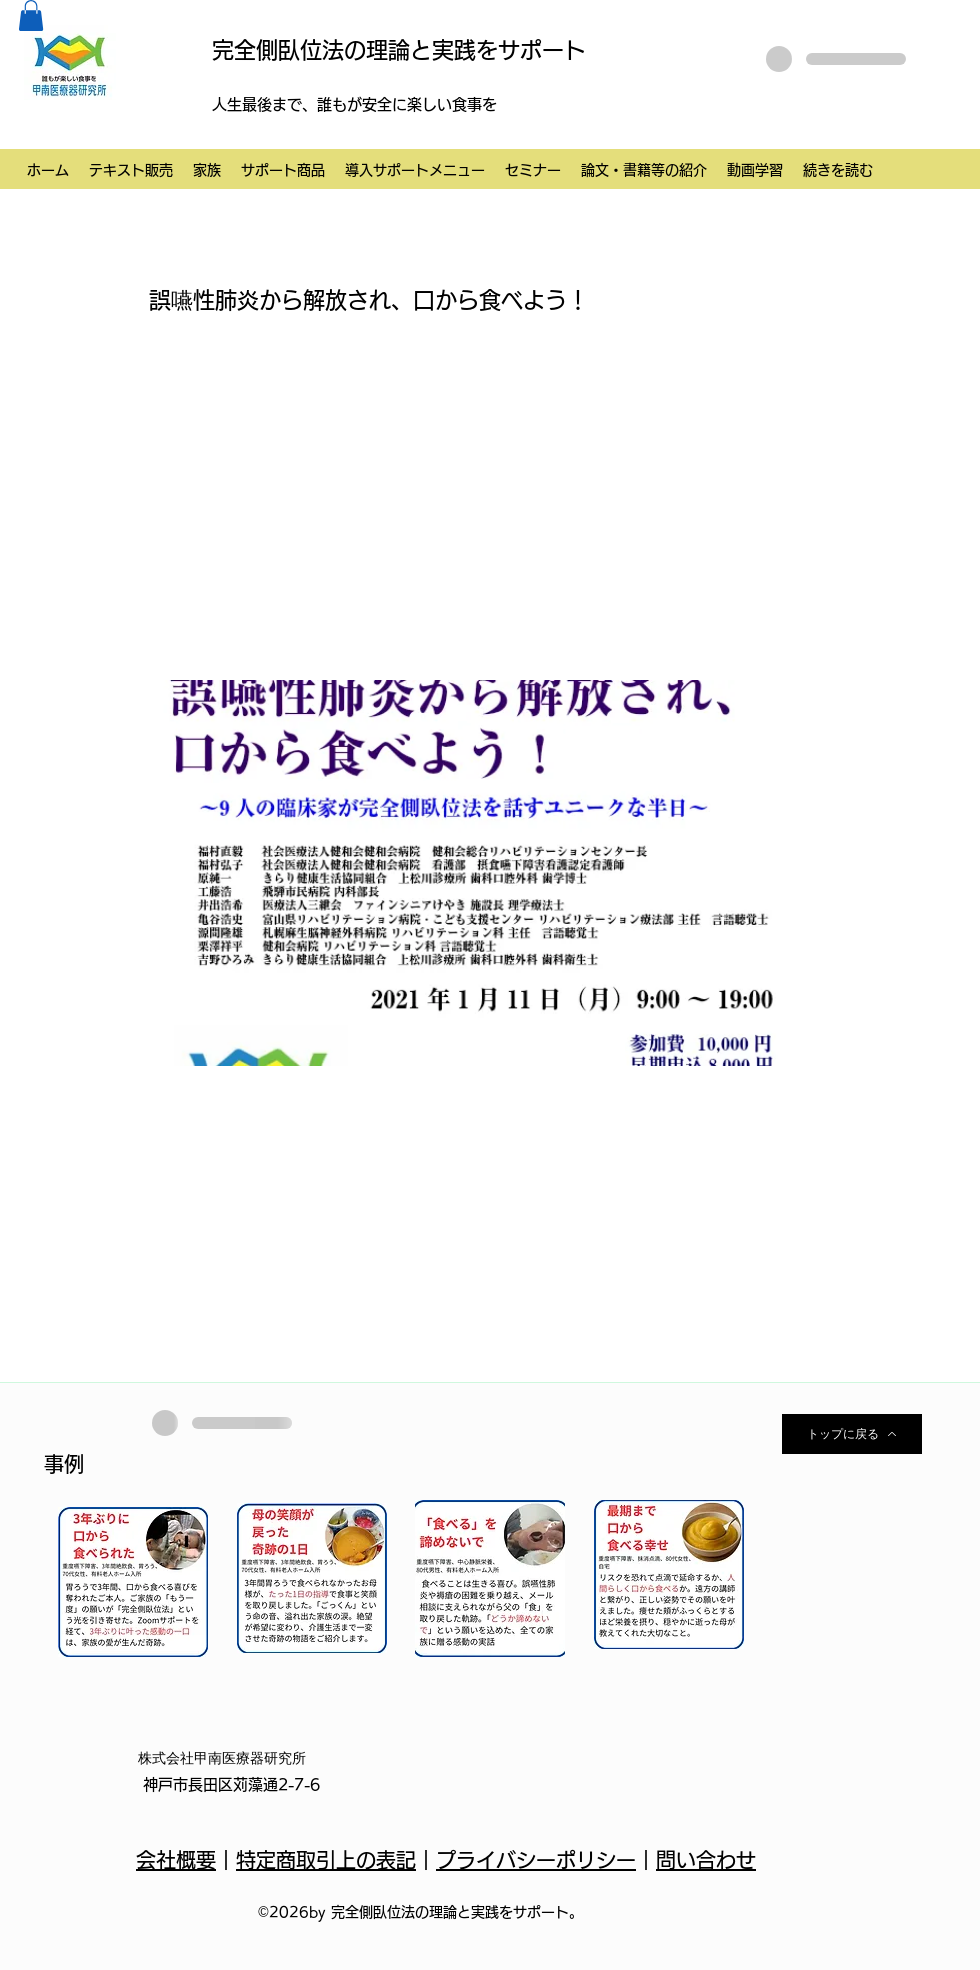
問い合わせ (706, 1860)
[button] (31, 15)
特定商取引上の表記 (326, 1860)
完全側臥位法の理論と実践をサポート (399, 50)
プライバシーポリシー (536, 1860)
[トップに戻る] (852, 1434)
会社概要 (176, 1860)
